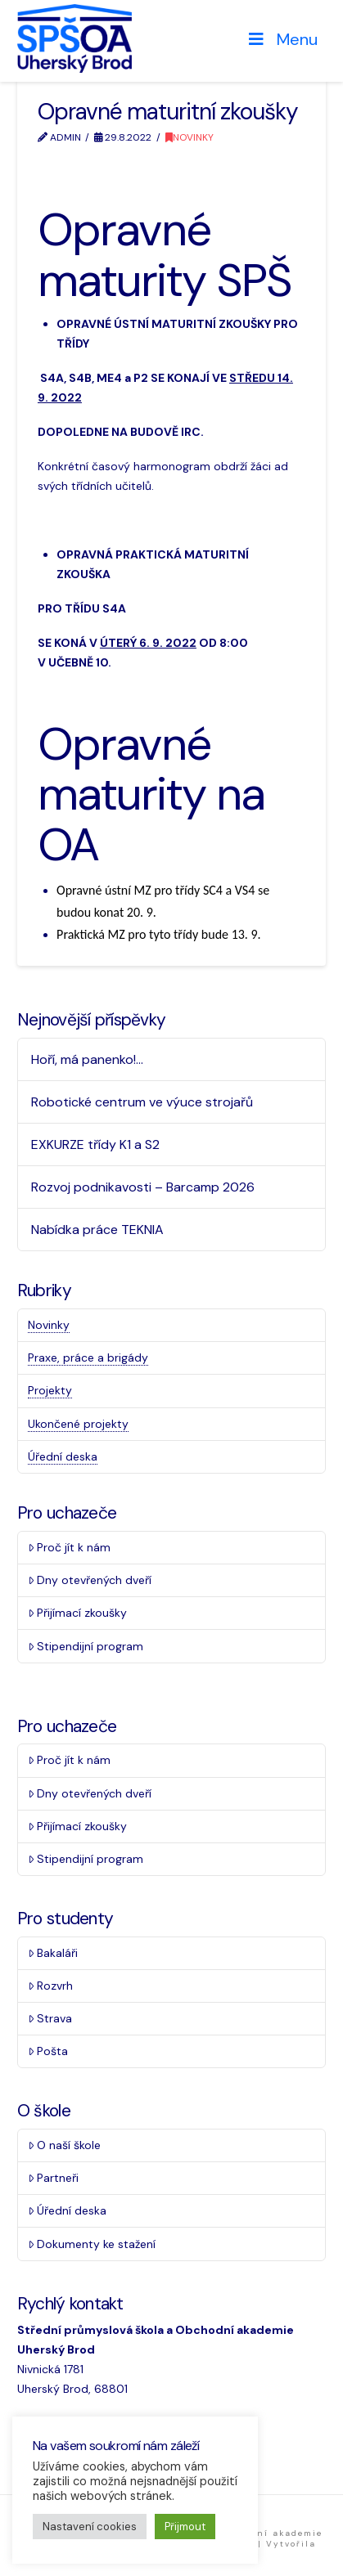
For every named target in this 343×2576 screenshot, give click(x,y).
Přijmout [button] (185, 2526)
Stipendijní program (85, 1646)
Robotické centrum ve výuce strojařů (142, 1102)
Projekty (50, 1390)
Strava (50, 2018)
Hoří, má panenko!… (87, 1059)
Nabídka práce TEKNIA (97, 1229)
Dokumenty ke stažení (92, 2244)
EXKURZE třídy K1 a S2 (95, 1144)
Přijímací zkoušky (77, 1612)
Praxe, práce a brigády (88, 1357)
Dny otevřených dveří (89, 1580)
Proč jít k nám (69, 1547)
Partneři (53, 2177)
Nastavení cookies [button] (90, 2526)
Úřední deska (62, 1456)
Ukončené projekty (78, 1423)
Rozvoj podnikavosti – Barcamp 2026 (143, 1187)
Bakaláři (53, 1952)
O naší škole (64, 2145)
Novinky (189, 137)
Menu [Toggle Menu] (282, 39)
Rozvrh (50, 1985)
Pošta (48, 2051)
